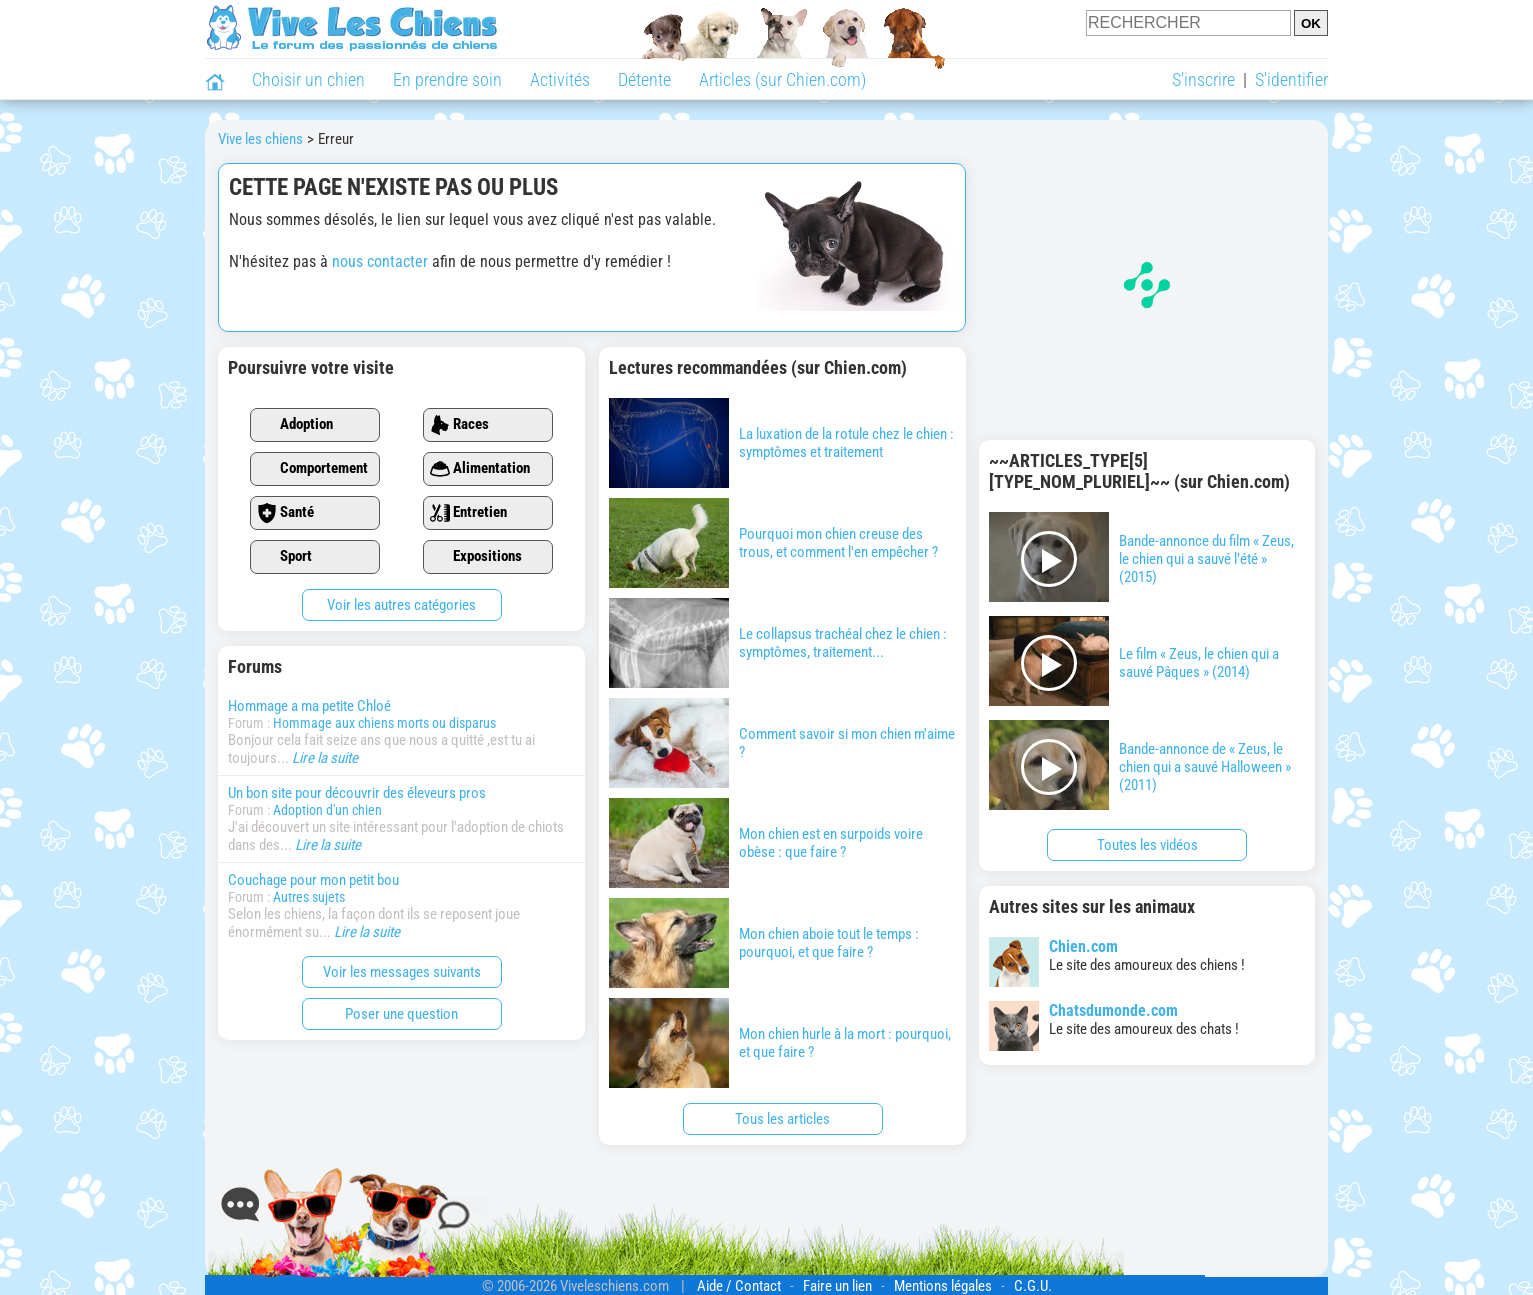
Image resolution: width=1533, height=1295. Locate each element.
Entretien (468, 513)
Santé (285, 513)
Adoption (295, 425)
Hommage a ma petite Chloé (309, 706)
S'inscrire (1203, 79)
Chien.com (1083, 946)
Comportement (312, 469)
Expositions (476, 557)
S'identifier (1291, 79)
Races (459, 425)
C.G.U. (1033, 1286)
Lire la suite (325, 758)
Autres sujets (309, 897)
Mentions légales (943, 1286)
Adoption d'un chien (327, 810)
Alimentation (480, 469)
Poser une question (401, 1014)
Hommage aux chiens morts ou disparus (384, 723)
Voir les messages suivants (402, 972)
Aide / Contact (739, 1286)
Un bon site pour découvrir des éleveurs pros (357, 793)
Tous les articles (782, 1119)
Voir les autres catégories (401, 605)
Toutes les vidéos (1147, 845)
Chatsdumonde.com (1113, 1010)
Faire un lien (837, 1286)
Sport (284, 557)
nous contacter (380, 261)
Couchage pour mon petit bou (313, 880)
